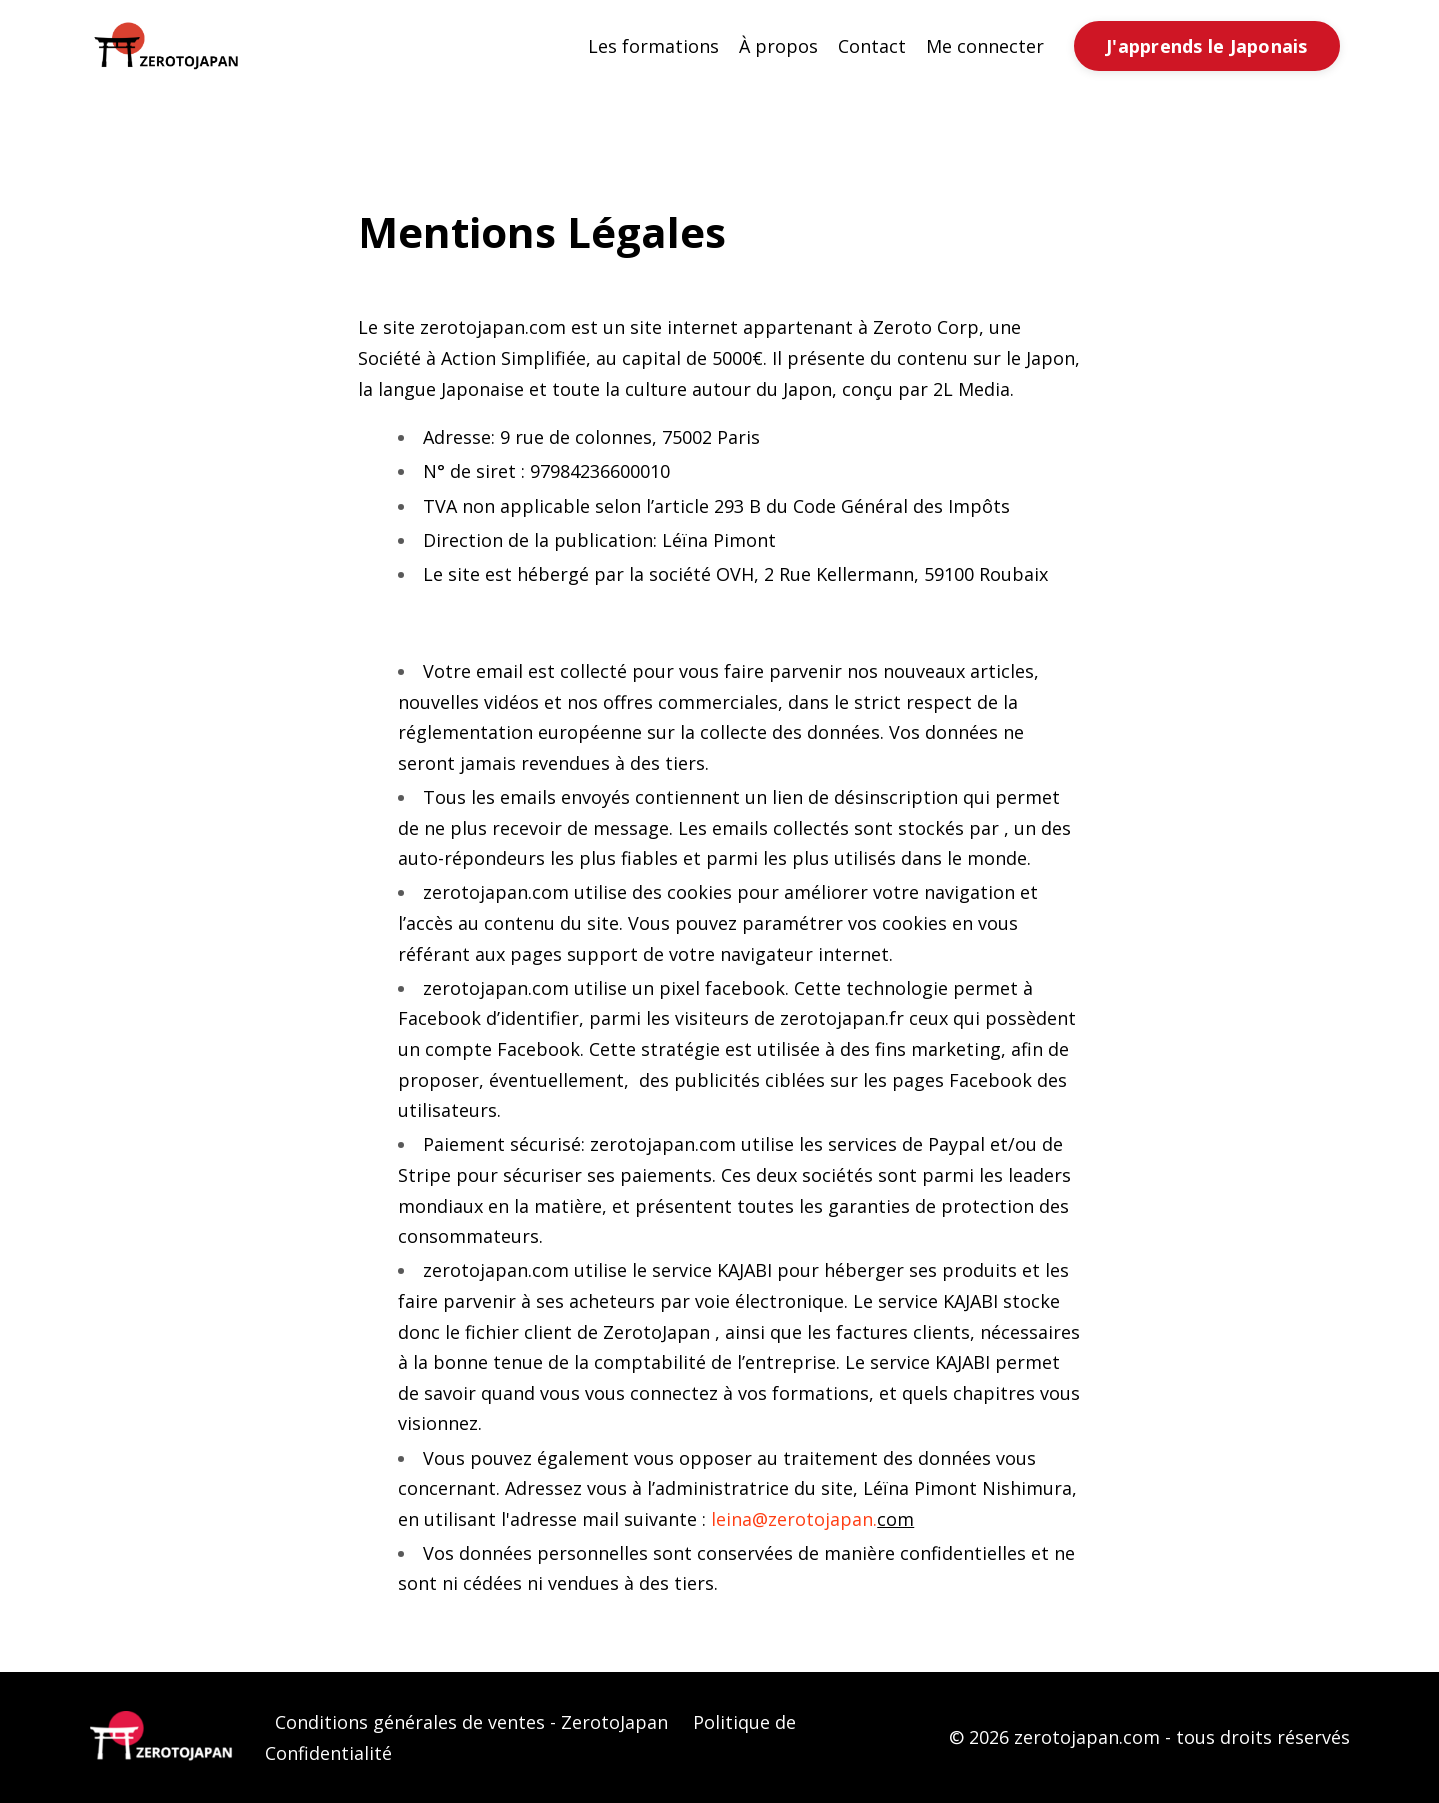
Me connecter (985, 46)
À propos (778, 46)
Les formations (653, 46)
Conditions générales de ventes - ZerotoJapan (471, 1722)
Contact (872, 46)
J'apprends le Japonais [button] (1207, 46)
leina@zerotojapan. (794, 1519)
